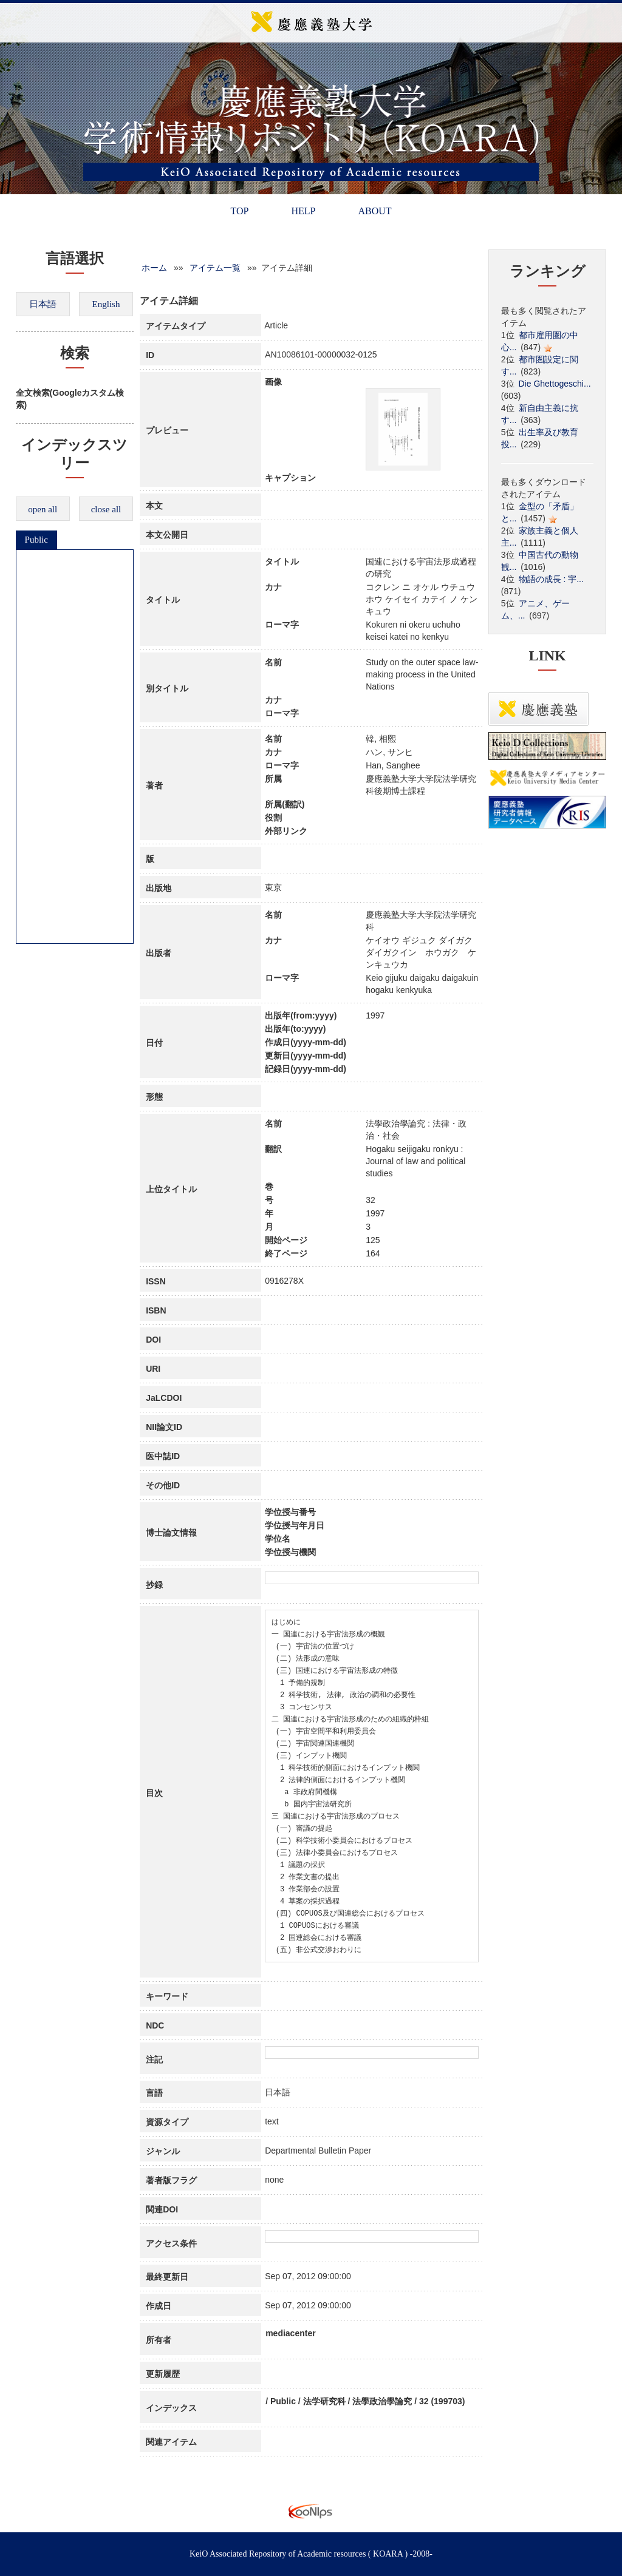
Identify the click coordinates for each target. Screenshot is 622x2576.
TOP (239, 211)
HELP (303, 211)
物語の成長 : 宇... (551, 579)
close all (106, 509)
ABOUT (374, 211)
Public (36, 539)
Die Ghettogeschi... (555, 383)
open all (42, 509)
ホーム (154, 268)
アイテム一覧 (215, 268)
